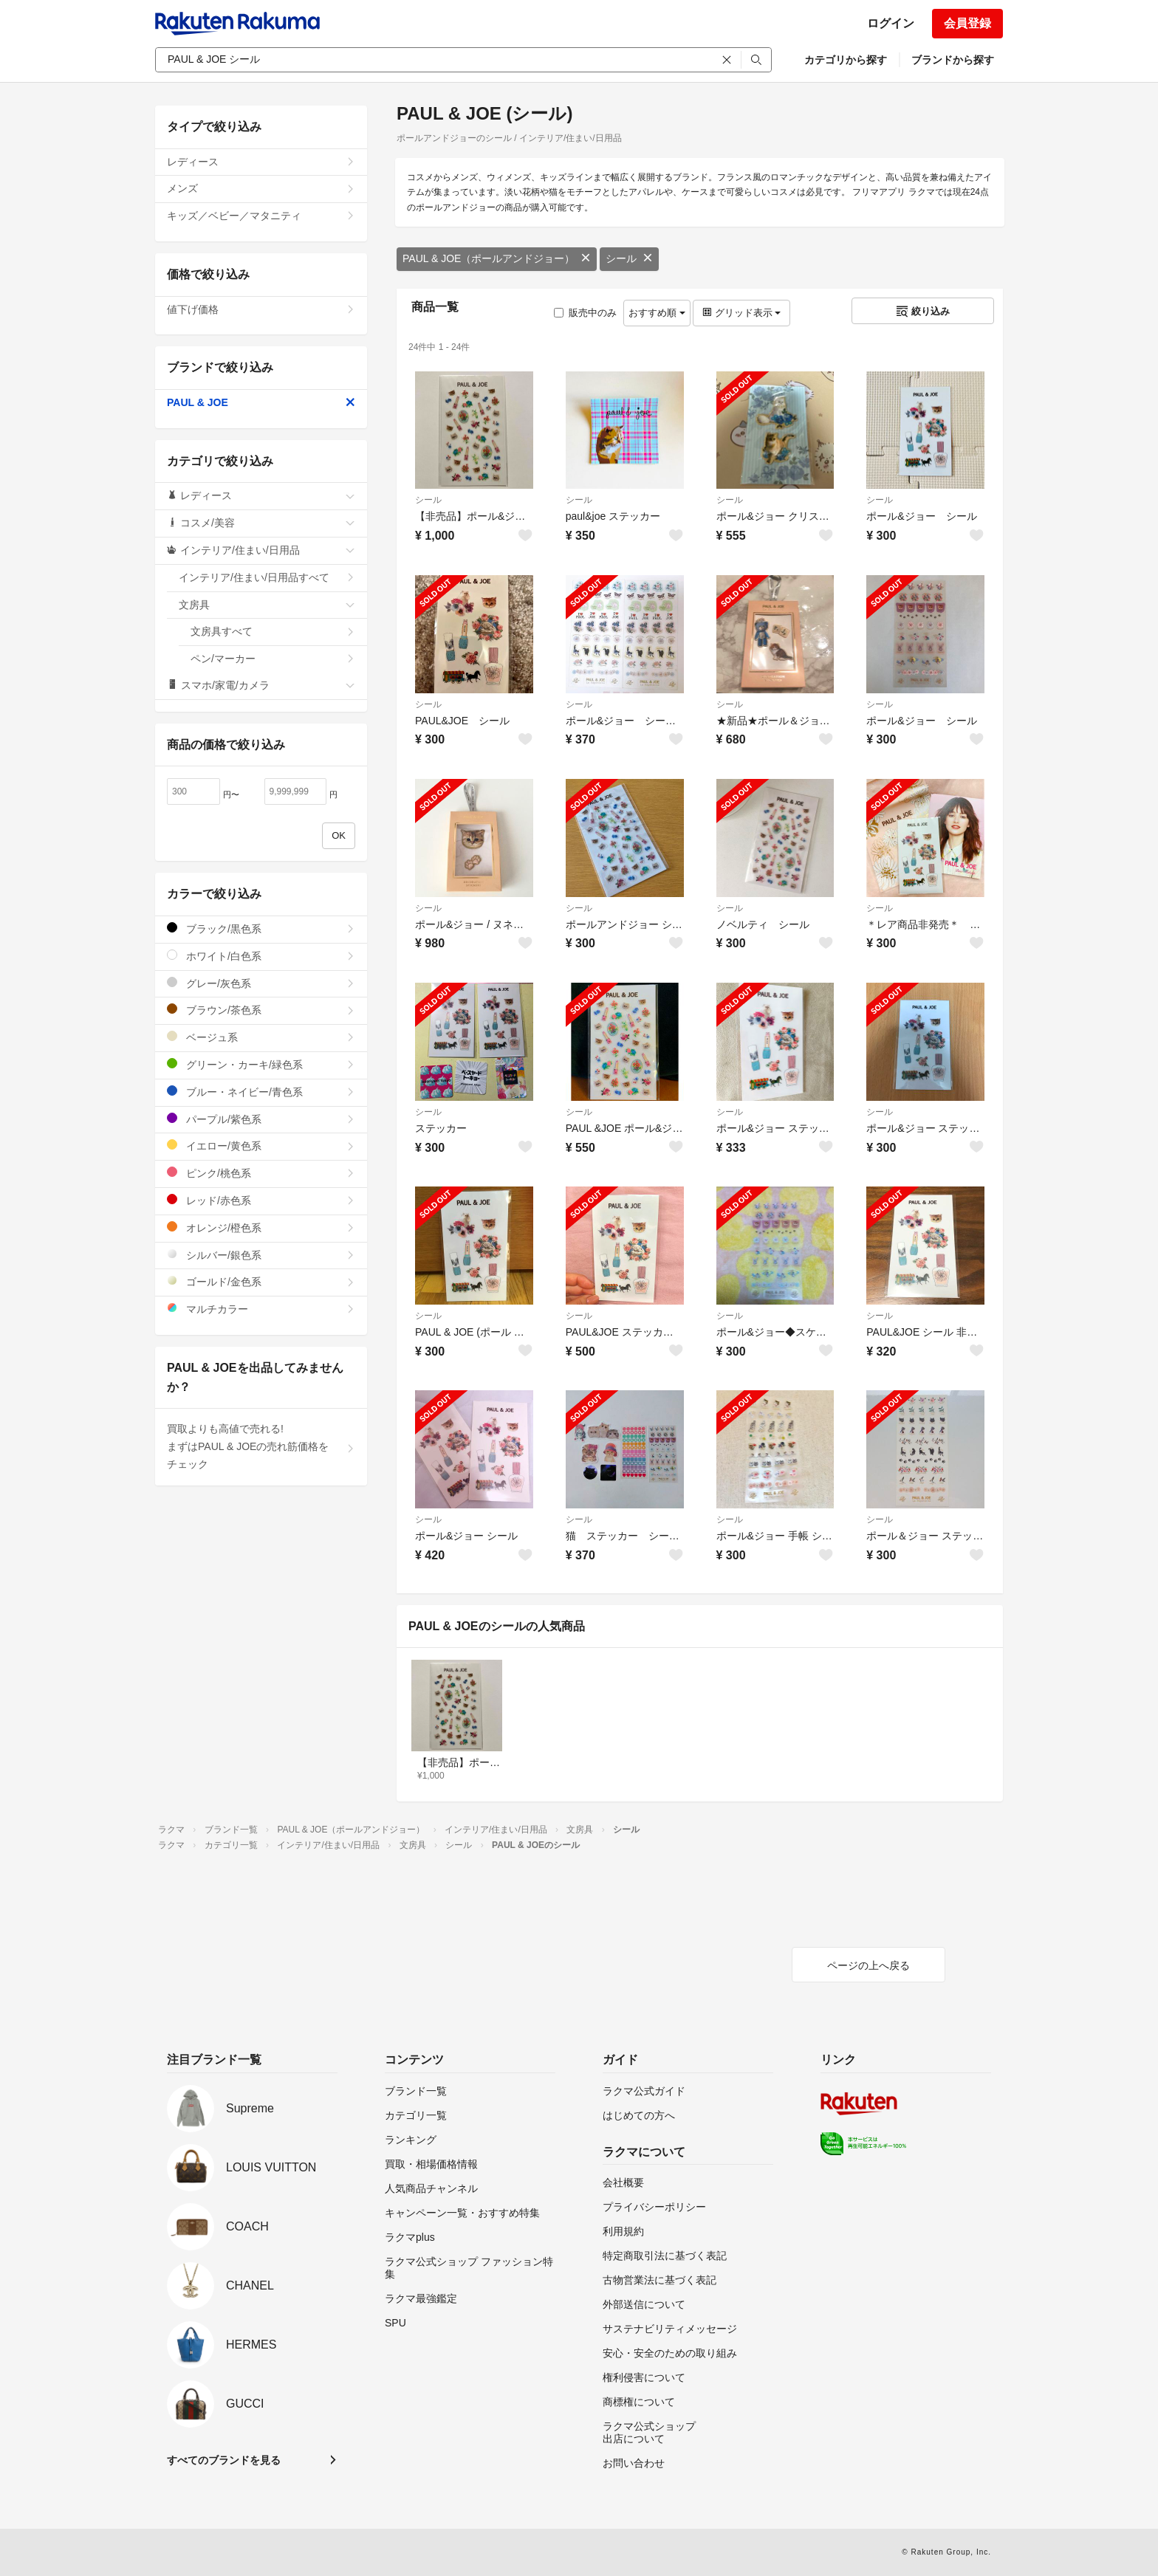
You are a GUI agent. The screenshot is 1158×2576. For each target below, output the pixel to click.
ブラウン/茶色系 (261, 1009)
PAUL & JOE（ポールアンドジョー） (496, 258)
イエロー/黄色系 (261, 1145)
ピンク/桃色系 (261, 1173)
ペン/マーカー (273, 658)
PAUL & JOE (261, 402)
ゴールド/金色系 (261, 1281)
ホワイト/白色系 (261, 955)
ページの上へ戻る (868, 1965)
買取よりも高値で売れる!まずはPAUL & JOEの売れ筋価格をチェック (261, 1446)
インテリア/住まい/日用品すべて (267, 577)
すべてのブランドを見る (224, 2460)
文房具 (267, 605)
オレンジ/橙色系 (261, 1227)
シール (629, 258)
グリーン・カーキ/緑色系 (261, 1064)
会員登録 (967, 23)
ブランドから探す (952, 60)
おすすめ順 (656, 312)
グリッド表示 (741, 312)
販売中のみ (585, 312)
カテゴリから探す (845, 60)
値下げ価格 (261, 309)
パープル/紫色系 (261, 1119)
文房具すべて (273, 631)
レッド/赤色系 (261, 1200)
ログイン (890, 23)
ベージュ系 (261, 1037)
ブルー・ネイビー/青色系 (261, 1091)
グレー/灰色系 (261, 983)
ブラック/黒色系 (261, 928)
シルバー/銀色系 (261, 1254)
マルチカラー (261, 1308)
